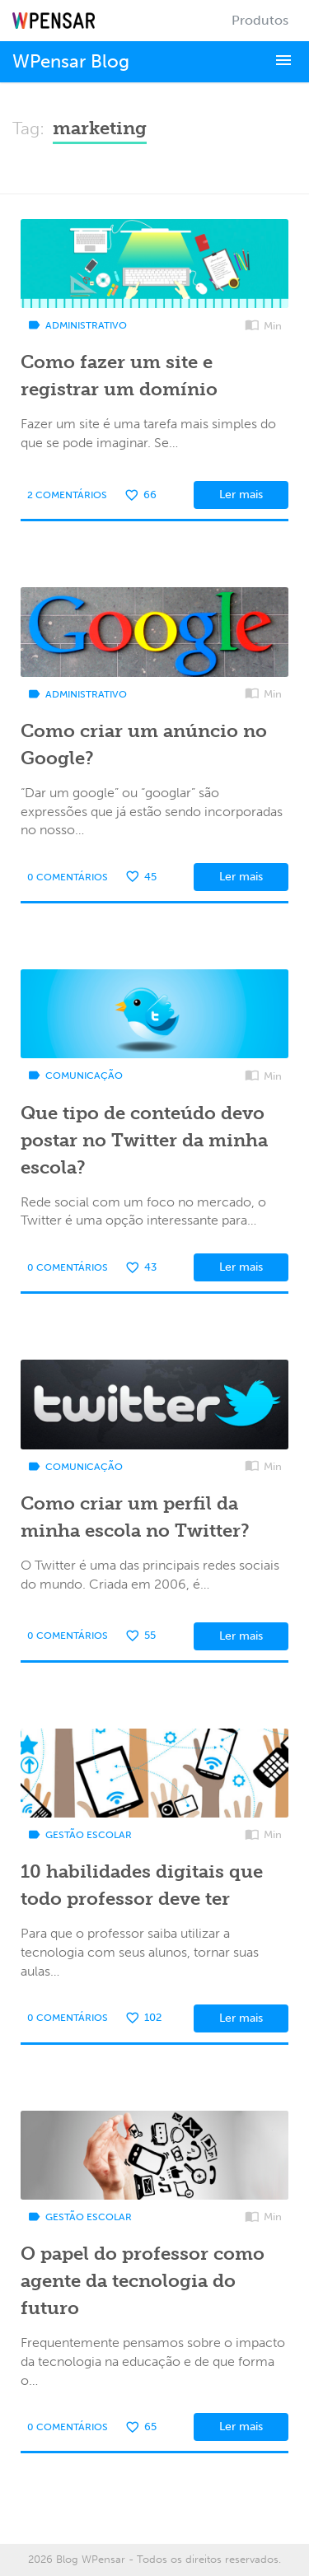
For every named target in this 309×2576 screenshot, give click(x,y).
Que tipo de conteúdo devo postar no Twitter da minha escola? (144, 1140)
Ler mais (241, 495)
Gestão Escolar (79, 1834)
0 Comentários (67, 877)
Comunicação (75, 1075)
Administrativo (77, 325)
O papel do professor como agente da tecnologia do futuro (143, 2280)
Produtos (260, 20)
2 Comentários (67, 495)
